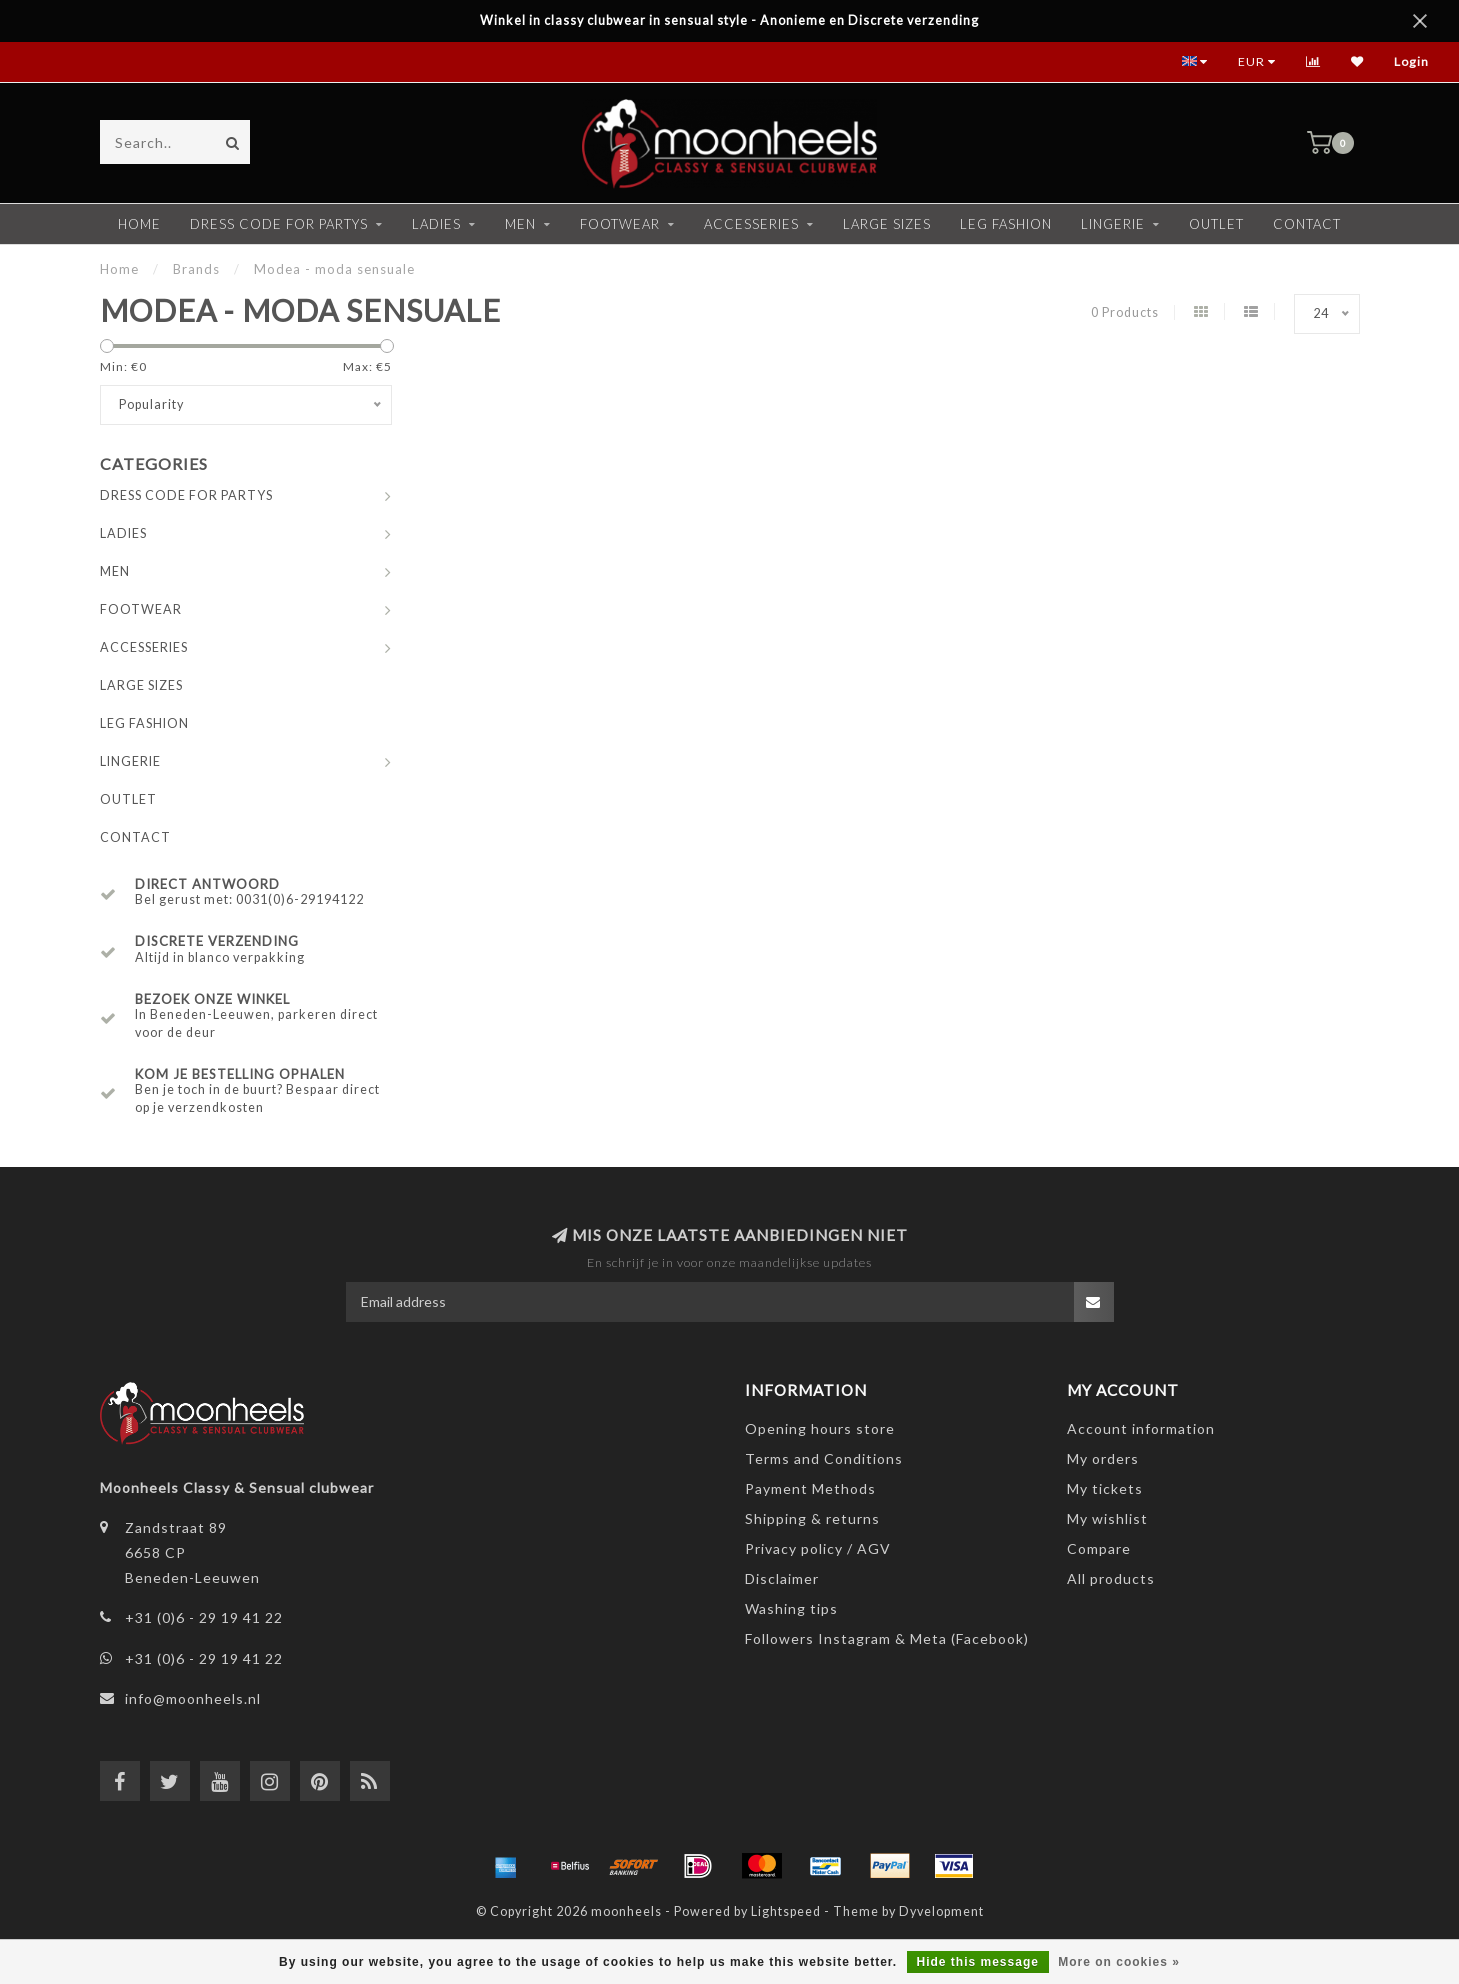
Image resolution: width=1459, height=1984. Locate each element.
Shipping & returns (812, 1518)
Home (139, 224)
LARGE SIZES (887, 224)
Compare (1099, 1548)
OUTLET (1216, 224)
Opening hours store (820, 1428)
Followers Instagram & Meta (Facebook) (887, 1638)
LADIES (436, 224)
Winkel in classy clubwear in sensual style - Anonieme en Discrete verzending (729, 20)
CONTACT (1307, 224)
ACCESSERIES (751, 224)
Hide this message (978, 1962)
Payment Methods (810, 1488)
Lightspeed (786, 1911)
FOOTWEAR (620, 224)
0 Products (1125, 312)
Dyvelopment (941, 1911)
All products (1111, 1578)
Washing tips (791, 1608)
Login (1411, 61)
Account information (1141, 1428)
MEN (520, 224)
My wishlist (1107, 1518)
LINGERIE (1113, 224)
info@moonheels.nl (193, 1698)
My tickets (1105, 1488)
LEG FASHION (1006, 224)
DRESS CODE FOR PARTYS (279, 224)
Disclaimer (782, 1578)
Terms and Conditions (824, 1458)
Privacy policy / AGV (818, 1548)
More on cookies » (1119, 1962)
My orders (1103, 1458)
